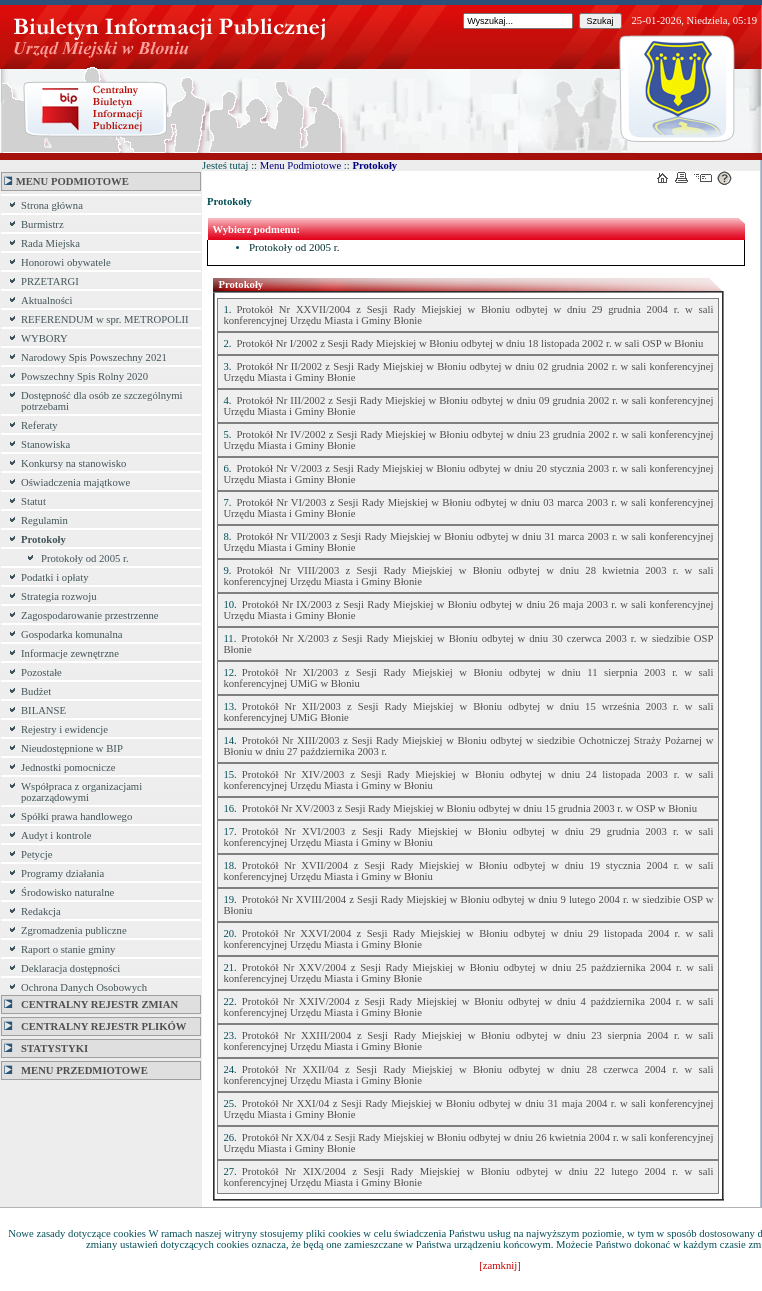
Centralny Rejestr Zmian (91, 1004)
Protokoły (43, 539)
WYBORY (44, 338)
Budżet (36, 691)
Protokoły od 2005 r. (85, 558)
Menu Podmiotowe (300, 165)
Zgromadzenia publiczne (74, 930)
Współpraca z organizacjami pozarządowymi (81, 792)
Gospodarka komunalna (72, 634)
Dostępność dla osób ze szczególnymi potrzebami (102, 401)
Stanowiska (45, 444)
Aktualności (47, 300)
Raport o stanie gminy (68, 949)
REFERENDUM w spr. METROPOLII (105, 319)
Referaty (39, 425)
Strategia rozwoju (58, 596)
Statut (33, 501)
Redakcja (41, 911)
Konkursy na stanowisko (73, 463)
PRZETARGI (50, 281)
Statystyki (46, 1048)
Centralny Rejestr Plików (95, 1026)
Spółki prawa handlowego (76, 816)
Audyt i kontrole (56, 835)
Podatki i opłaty (55, 577)
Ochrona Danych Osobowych (84, 987)
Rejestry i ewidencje (64, 729)
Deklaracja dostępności (70, 968)
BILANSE (43, 710)
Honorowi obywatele (66, 262)
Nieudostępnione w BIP (72, 748)
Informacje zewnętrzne (70, 653)
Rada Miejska (50, 243)
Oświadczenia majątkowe (75, 482)
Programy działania (62, 873)
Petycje (36, 854)
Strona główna (52, 205)
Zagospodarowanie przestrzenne (90, 615)
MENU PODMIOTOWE (66, 181)
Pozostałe (41, 672)
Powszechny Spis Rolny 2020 (84, 376)
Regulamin (44, 520)
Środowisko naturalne (67, 892)
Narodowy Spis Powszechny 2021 (94, 357)
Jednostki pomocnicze (68, 767)
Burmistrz (42, 224)
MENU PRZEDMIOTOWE (76, 1070)
